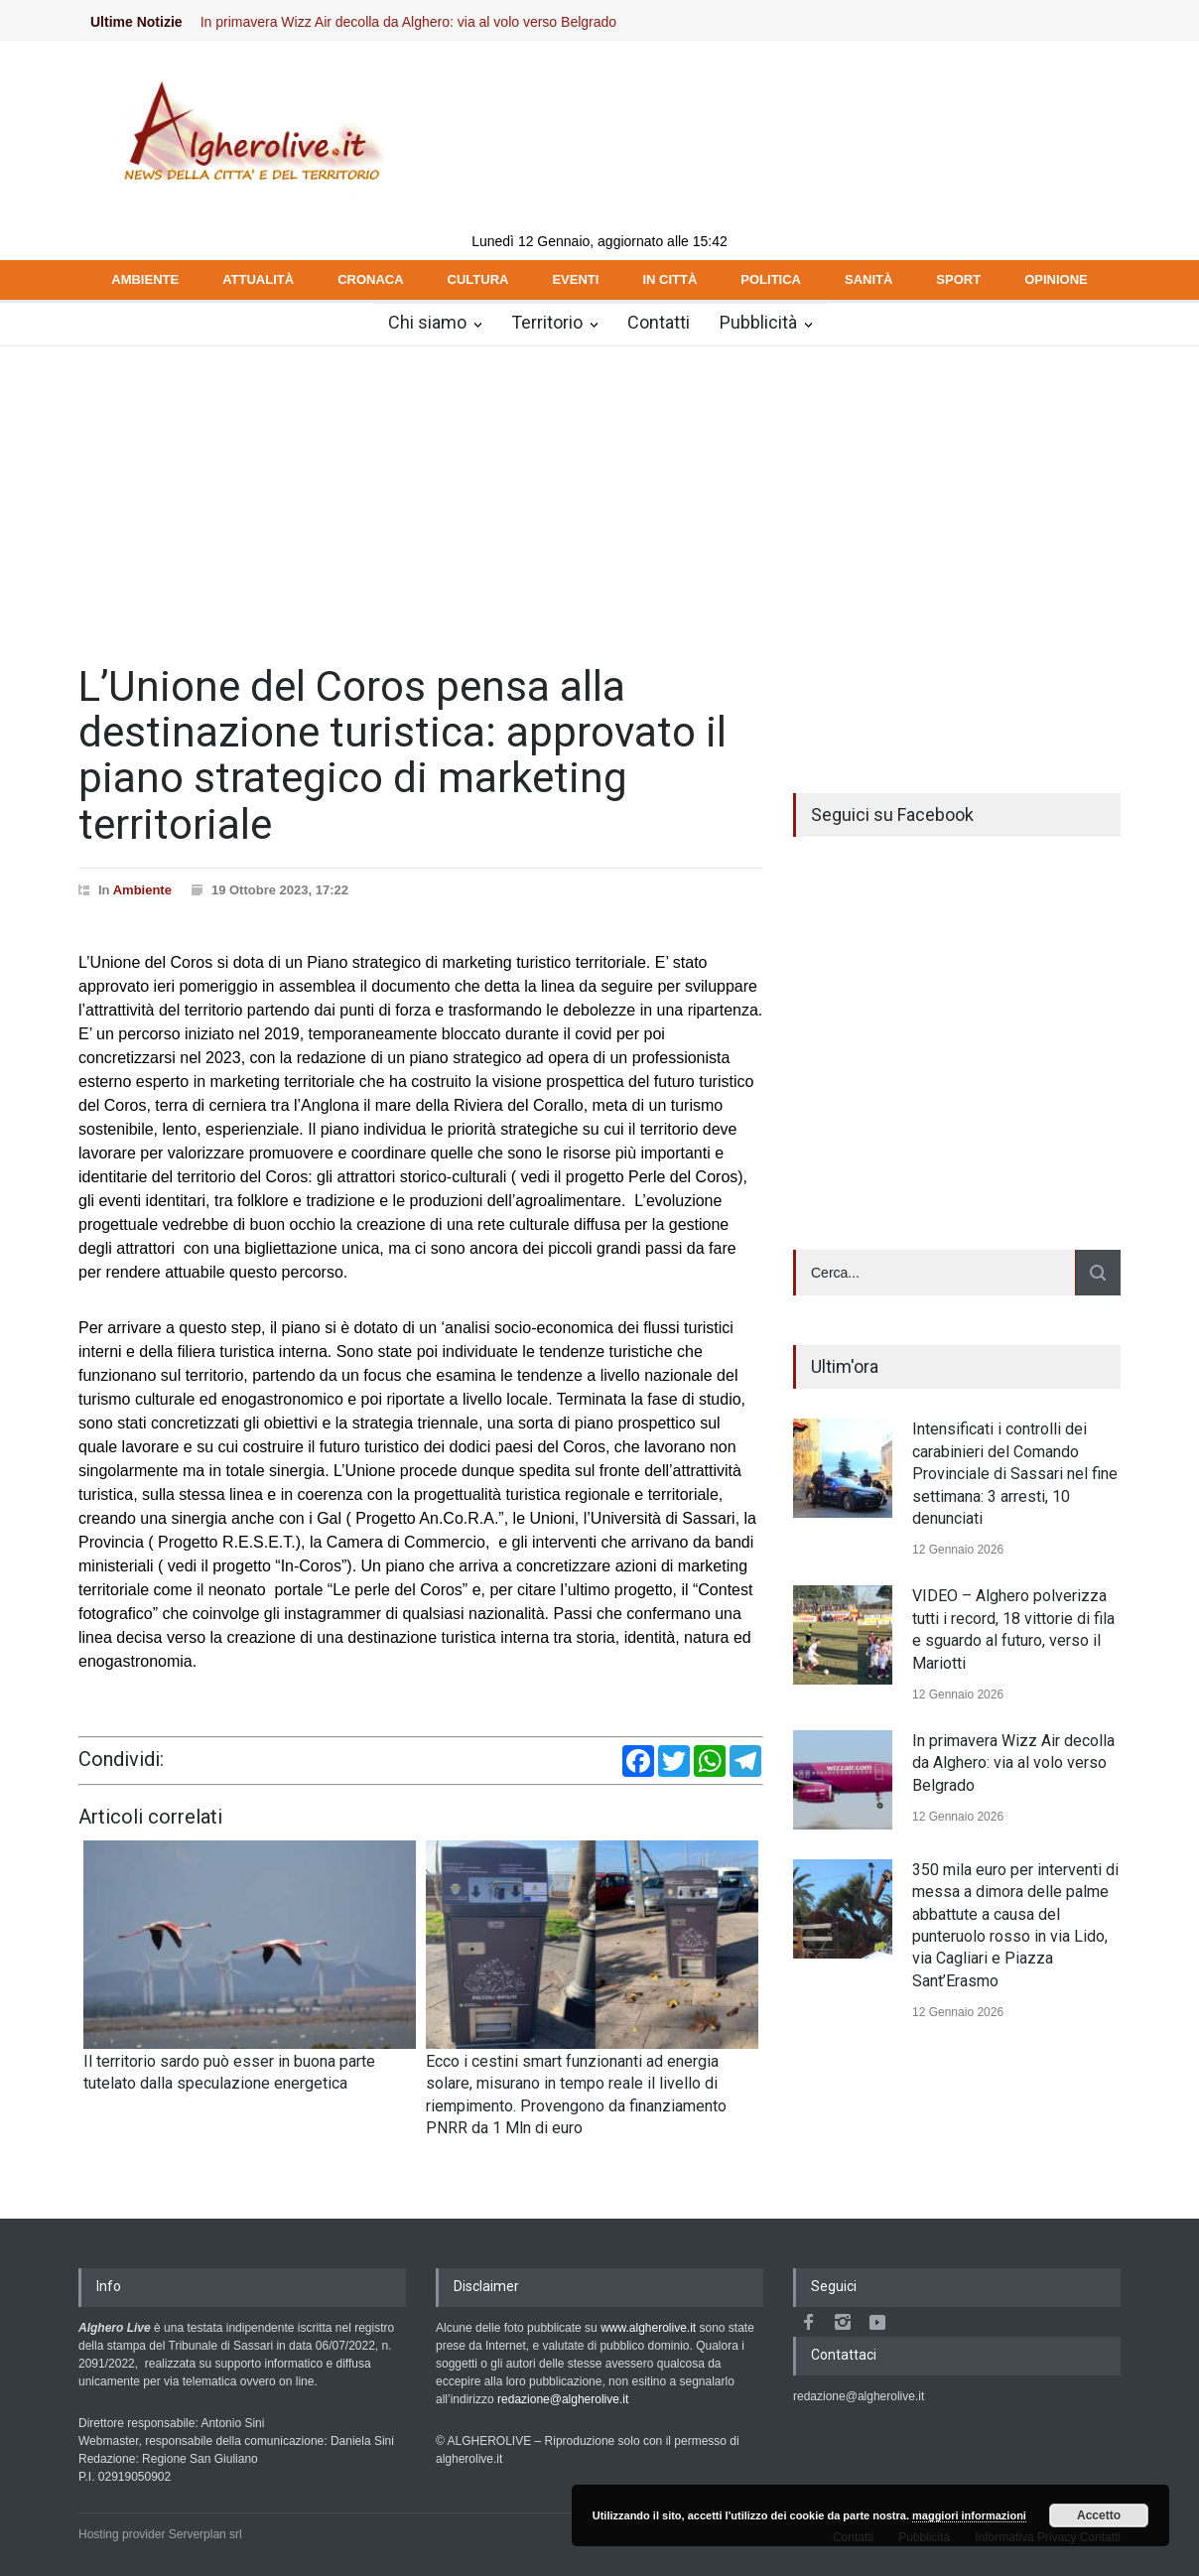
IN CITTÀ (669, 279)
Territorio (547, 322)
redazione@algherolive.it (562, 2399)
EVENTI (575, 279)
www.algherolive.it (648, 2328)
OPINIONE (1056, 279)
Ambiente (142, 889)
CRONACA (370, 279)
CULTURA (478, 279)
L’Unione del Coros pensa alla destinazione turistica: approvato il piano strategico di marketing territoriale (402, 755)
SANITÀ (868, 279)
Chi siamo (427, 322)
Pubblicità (758, 322)
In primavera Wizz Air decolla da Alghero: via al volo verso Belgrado (425, 22)
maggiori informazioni (969, 2515)
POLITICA (770, 279)
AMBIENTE (145, 279)
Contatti (658, 322)
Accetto (1099, 2515)
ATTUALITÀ (258, 279)
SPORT (958, 279)
